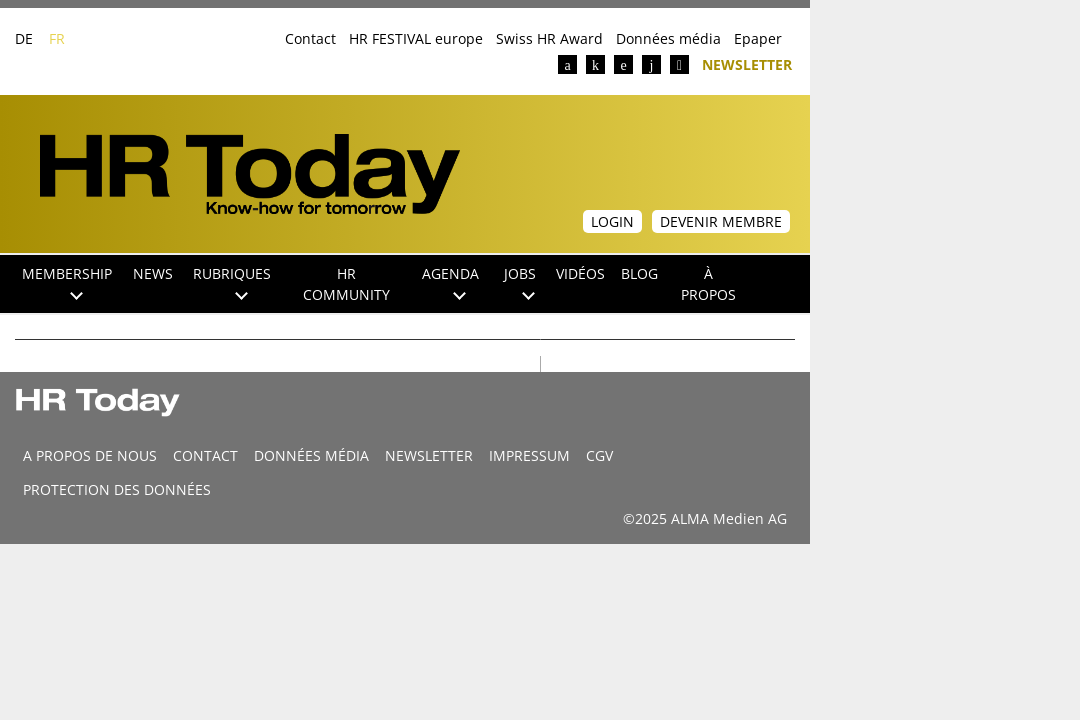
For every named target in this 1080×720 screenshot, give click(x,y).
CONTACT (205, 455)
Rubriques (232, 282)
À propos (708, 284)
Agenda (450, 282)
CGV (599, 455)
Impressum (529, 455)
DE (24, 38)
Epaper (758, 38)
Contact (310, 38)
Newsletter (747, 63)
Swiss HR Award (549, 38)
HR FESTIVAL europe (416, 38)
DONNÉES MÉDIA (311, 455)
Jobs (520, 282)
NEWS (153, 273)
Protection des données (117, 489)
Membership (67, 282)
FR (57, 38)
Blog (639, 273)
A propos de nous (90, 455)
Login (612, 221)
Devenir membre (721, 221)
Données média (668, 38)
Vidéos (580, 273)
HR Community (346, 284)
